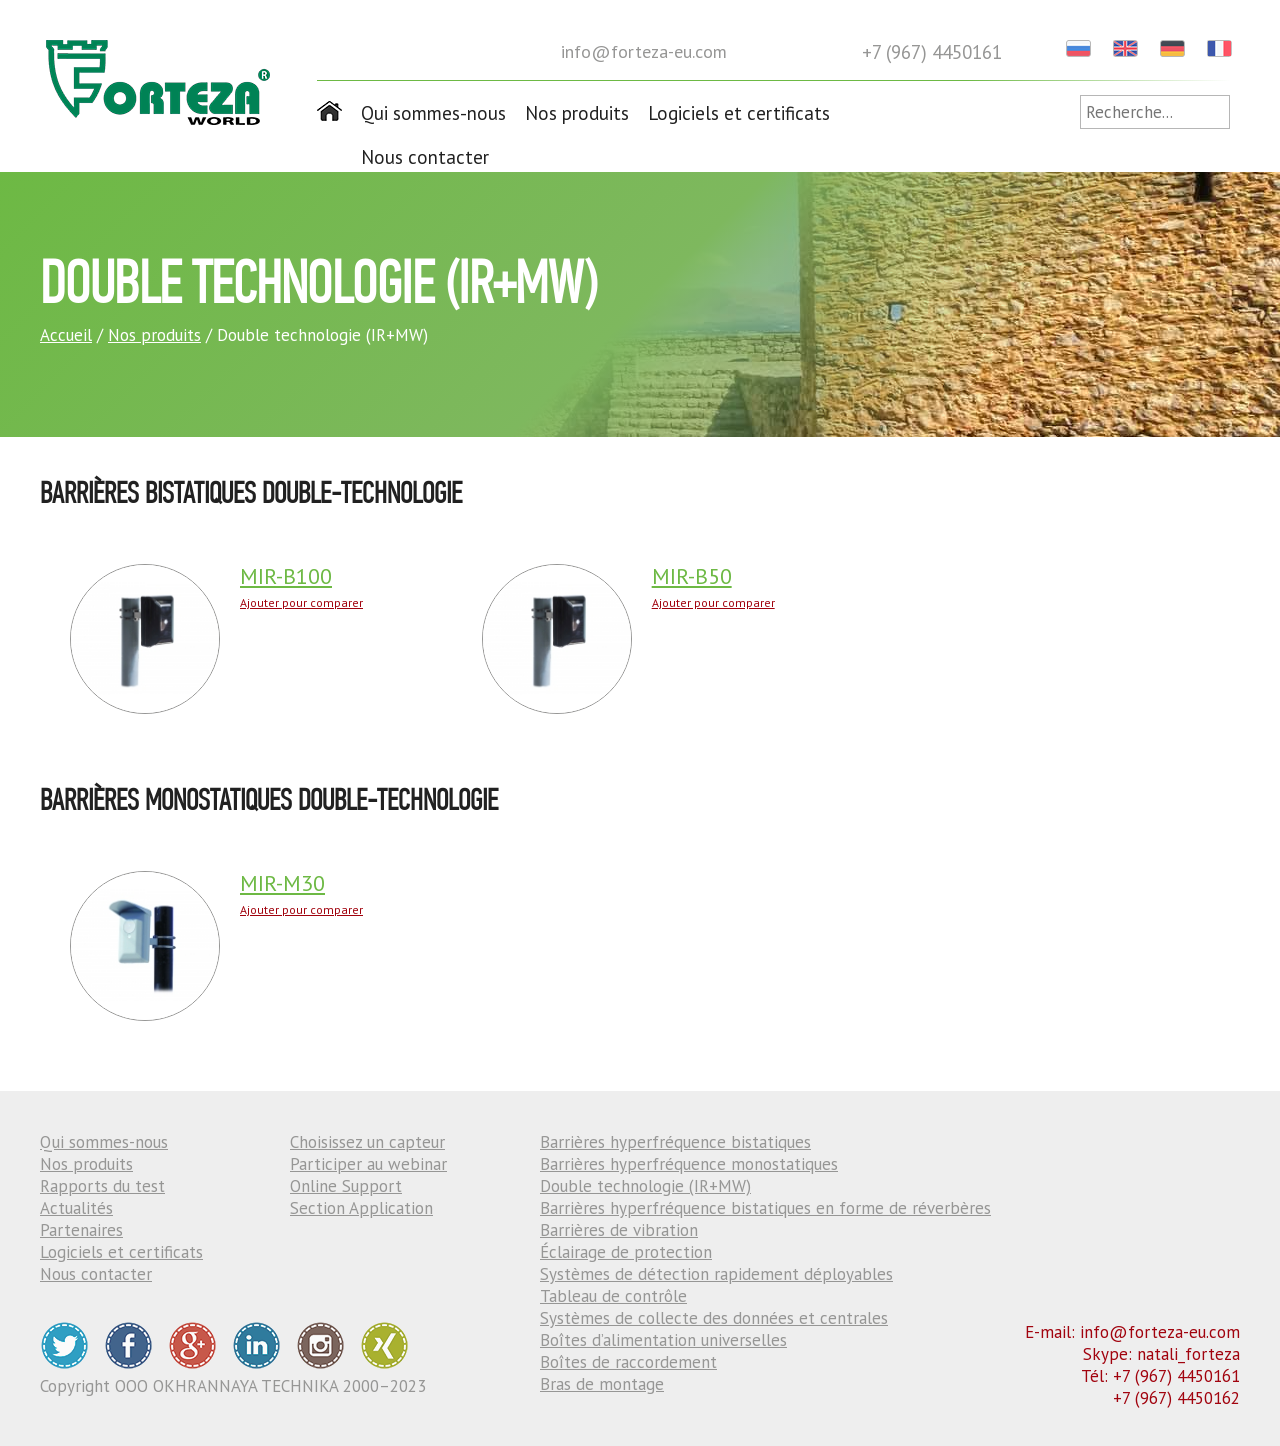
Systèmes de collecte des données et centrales (714, 1318)
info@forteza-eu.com (644, 51)
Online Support (346, 1186)
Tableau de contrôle (613, 1296)
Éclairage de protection (626, 1252)
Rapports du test (102, 1186)
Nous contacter (425, 157)
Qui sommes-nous (433, 113)
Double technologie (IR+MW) (645, 1186)
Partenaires (81, 1230)
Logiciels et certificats (739, 113)
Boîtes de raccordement (628, 1362)
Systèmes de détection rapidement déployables (716, 1274)
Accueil (66, 335)
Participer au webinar (368, 1164)
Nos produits (577, 113)
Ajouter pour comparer (301, 602)
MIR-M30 (282, 883)
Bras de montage (602, 1384)
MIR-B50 (692, 576)
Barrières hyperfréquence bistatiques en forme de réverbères (765, 1208)
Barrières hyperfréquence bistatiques (675, 1142)
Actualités (76, 1208)
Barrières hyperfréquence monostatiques (689, 1164)
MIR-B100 (286, 576)
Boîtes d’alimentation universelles (663, 1340)
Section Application (361, 1208)
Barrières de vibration (619, 1230)
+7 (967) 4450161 (932, 52)
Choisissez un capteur (367, 1142)
